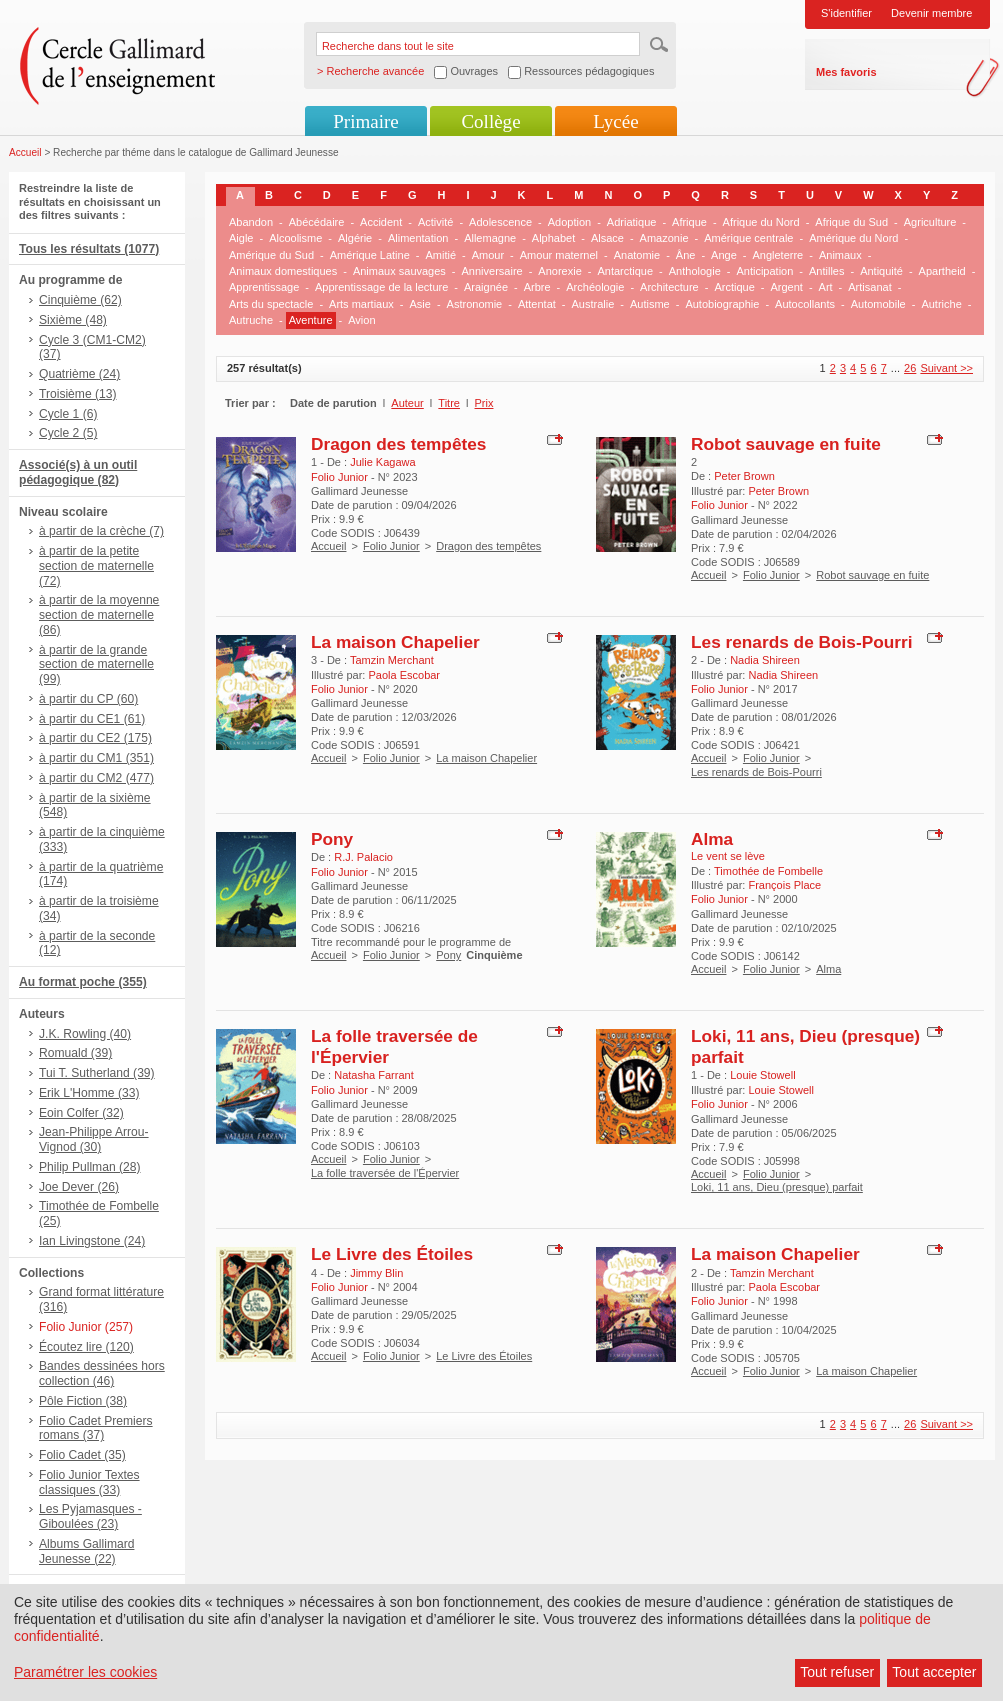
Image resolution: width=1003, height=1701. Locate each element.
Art (826, 287)
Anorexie (559, 271)
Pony (332, 839)
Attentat (537, 304)
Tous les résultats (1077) (89, 249)
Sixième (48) (73, 320)
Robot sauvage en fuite (786, 444)
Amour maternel (559, 255)
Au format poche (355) (83, 982)
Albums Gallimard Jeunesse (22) (86, 1551)
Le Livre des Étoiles (392, 1254)
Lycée (615, 121)
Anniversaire (492, 271)
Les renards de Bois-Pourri (801, 642)
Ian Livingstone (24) (92, 1241)
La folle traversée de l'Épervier (385, 1173)
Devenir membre (931, 13)
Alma (712, 839)
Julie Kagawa (382, 462)
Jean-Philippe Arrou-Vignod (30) (94, 1139)
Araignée (486, 287)
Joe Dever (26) (79, 1187)
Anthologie (695, 271)
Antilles (826, 271)
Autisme (650, 304)
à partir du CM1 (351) (96, 758)
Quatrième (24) (79, 374)
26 (910, 368)
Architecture (669, 287)
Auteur (407, 403)
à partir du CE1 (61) (92, 719)
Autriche (941, 304)
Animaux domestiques (283, 271)
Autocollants (805, 304)
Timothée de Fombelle (768, 871)
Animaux (840, 255)
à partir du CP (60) (88, 699)
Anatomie (637, 255)
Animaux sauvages (399, 271)
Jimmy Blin (376, 1273)
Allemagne (490, 238)
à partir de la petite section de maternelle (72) (96, 566)
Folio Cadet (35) (82, 1455)
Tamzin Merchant (392, 660)
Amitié (440, 255)
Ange (724, 255)
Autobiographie (722, 304)
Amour (488, 255)
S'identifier (846, 13)
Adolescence (500, 222)
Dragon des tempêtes (398, 444)
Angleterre (777, 255)
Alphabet (553, 238)
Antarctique (625, 271)
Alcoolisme (295, 238)
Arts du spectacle (271, 304)
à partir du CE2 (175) (95, 738)
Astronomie (475, 304)
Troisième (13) (78, 394)
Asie (420, 304)
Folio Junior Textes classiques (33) (89, 1482)
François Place (784, 885)
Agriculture (930, 222)
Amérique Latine (370, 255)
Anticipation (764, 271)
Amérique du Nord (853, 238)
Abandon (251, 222)
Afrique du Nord (761, 222)
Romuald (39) (75, 1053)
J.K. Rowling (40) (85, 1034)
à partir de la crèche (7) (101, 531)
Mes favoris (846, 72)
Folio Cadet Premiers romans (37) (96, 1428)
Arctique (734, 287)
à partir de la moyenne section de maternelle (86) (99, 615)
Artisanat (869, 287)
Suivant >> (946, 368)
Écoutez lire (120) (86, 1347)
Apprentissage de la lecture (381, 287)
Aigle (241, 238)
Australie (593, 304)
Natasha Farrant (373, 1075)
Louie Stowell (762, 1075)
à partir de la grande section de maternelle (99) (96, 665)
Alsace (607, 238)
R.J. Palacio (363, 857)
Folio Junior (391, 546)
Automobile (878, 304)
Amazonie (664, 238)
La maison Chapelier (395, 642)
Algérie (355, 238)
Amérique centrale (748, 238)
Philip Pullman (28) (90, 1167)
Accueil (25, 152)
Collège (490, 121)
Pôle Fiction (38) (83, 1401)
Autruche (251, 320)
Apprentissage (264, 287)
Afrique (689, 222)
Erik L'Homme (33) (89, 1093)
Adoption (569, 222)
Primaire (365, 121)
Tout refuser (837, 1672)
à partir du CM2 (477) (96, 778)
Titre (449, 403)
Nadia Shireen (765, 660)
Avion (361, 320)
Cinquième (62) (80, 300)
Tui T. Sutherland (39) (97, 1073)
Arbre (537, 287)
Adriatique (632, 222)
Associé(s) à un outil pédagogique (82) (78, 472)
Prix (484, 403)
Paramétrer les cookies (85, 1672)
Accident (381, 222)
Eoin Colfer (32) (81, 1113)
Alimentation (418, 238)
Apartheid (942, 271)
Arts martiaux (361, 304)
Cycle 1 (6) (68, 414)
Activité (435, 222)
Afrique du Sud (851, 222)
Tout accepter (934, 1672)
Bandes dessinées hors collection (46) (102, 1373)
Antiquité (881, 271)
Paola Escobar (404, 675)
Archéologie (595, 287)
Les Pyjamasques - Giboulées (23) (90, 1516)
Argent (786, 287)
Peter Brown (744, 476)
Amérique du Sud (271, 255)
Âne (686, 255)
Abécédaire (317, 222)
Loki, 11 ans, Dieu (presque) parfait (777, 1187)
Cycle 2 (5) (68, 433)
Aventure (311, 320)
